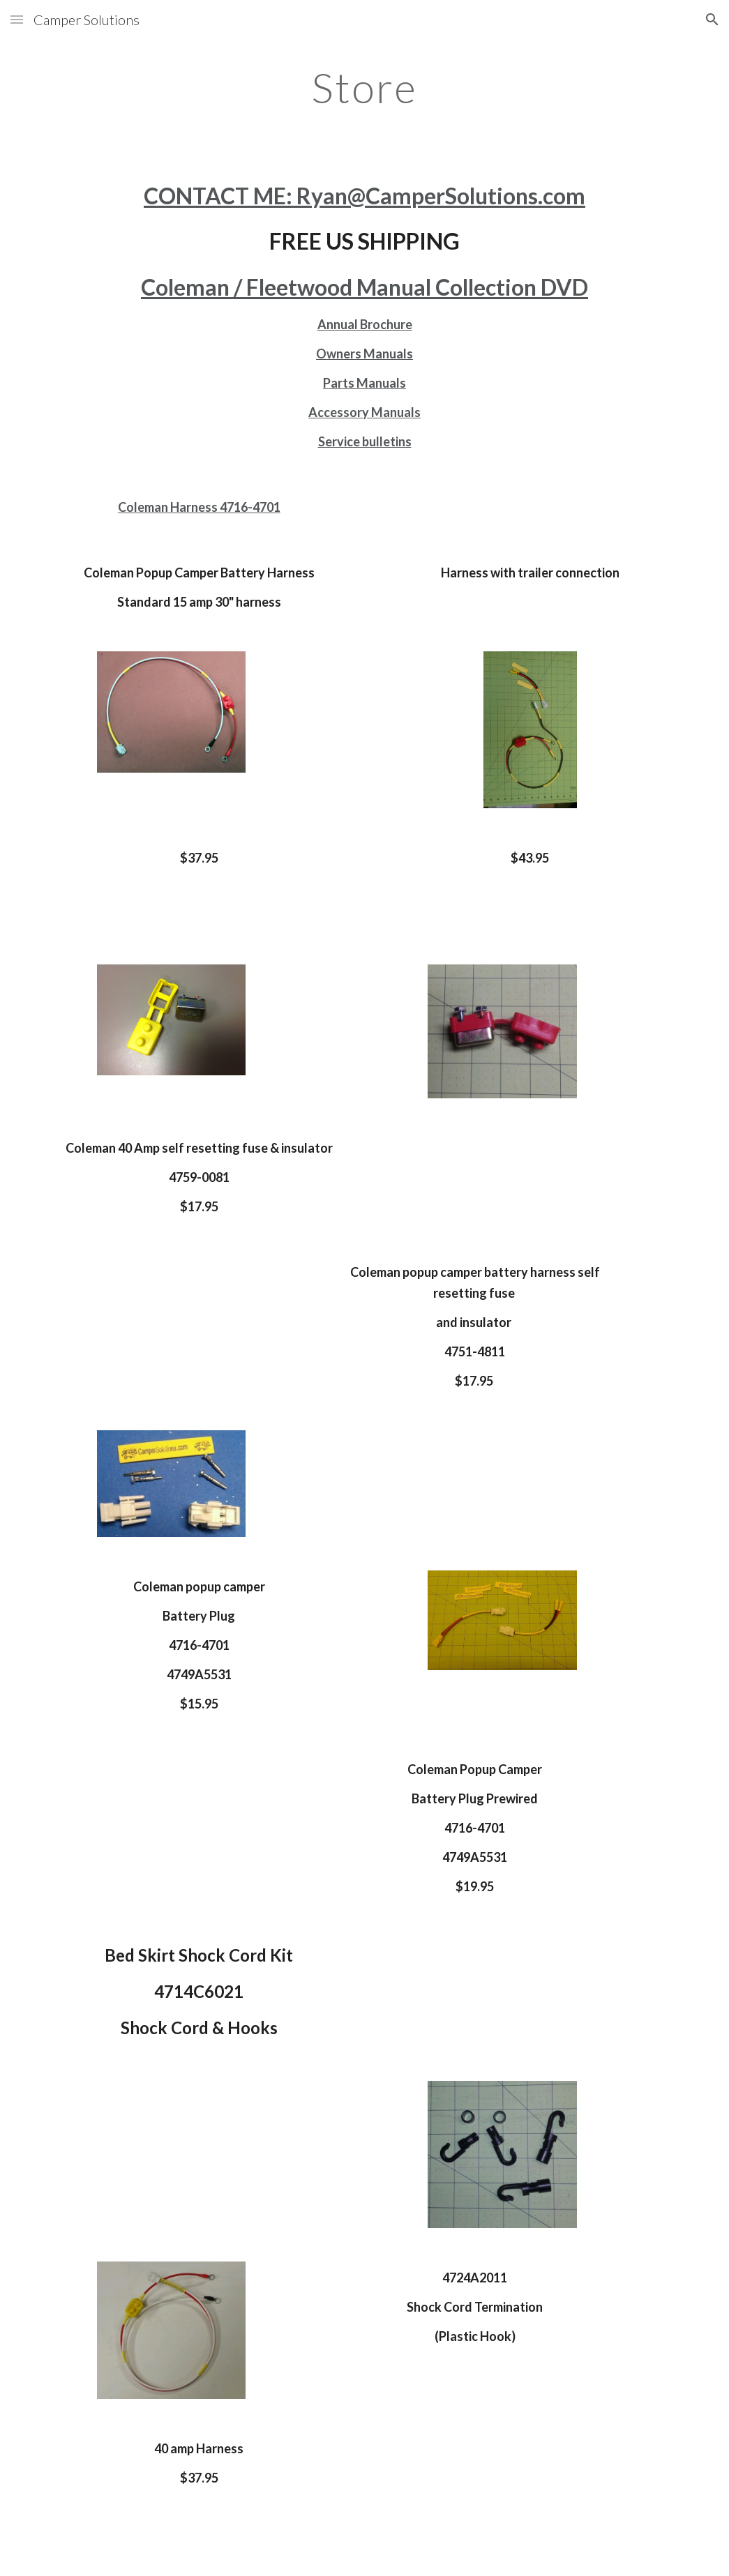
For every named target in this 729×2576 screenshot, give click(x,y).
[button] (16, 19)
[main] (364, 87)
